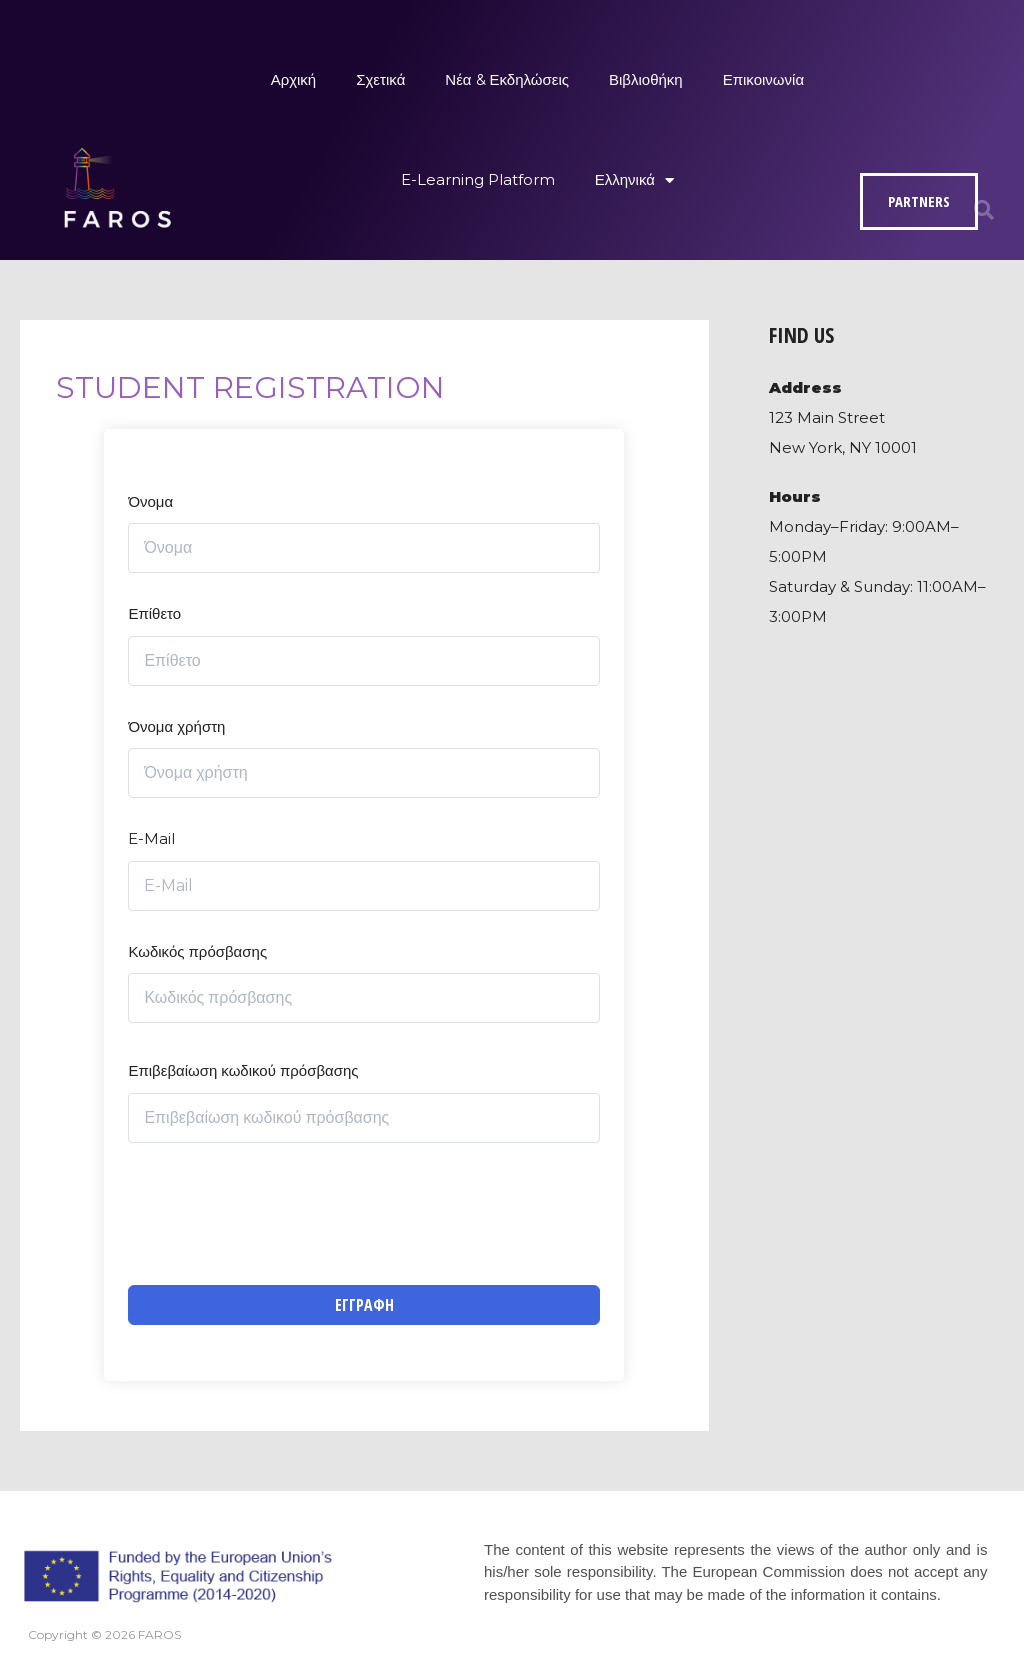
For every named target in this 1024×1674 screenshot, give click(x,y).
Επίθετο (154, 613)
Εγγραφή (364, 1305)
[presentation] (280, 1214)
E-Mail (151, 838)
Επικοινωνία (763, 79)
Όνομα (150, 501)
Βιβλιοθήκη (646, 79)
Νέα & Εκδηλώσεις (507, 79)
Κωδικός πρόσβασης (197, 951)
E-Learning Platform (478, 179)
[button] (984, 210)
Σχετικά (380, 79)
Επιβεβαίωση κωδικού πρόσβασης (243, 1070)
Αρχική (294, 79)
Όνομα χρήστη (176, 726)
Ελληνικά (634, 180)
